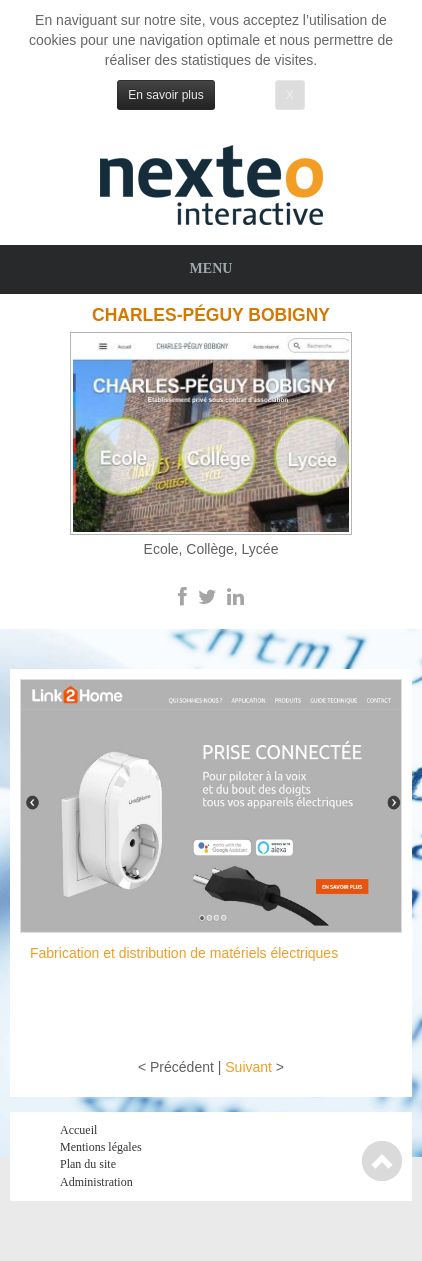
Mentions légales (101, 1147)
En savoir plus (165, 95)
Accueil (78, 1130)
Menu (211, 268)
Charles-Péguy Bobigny (211, 315)
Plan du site (88, 1164)
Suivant (248, 1067)
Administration (96, 1182)
